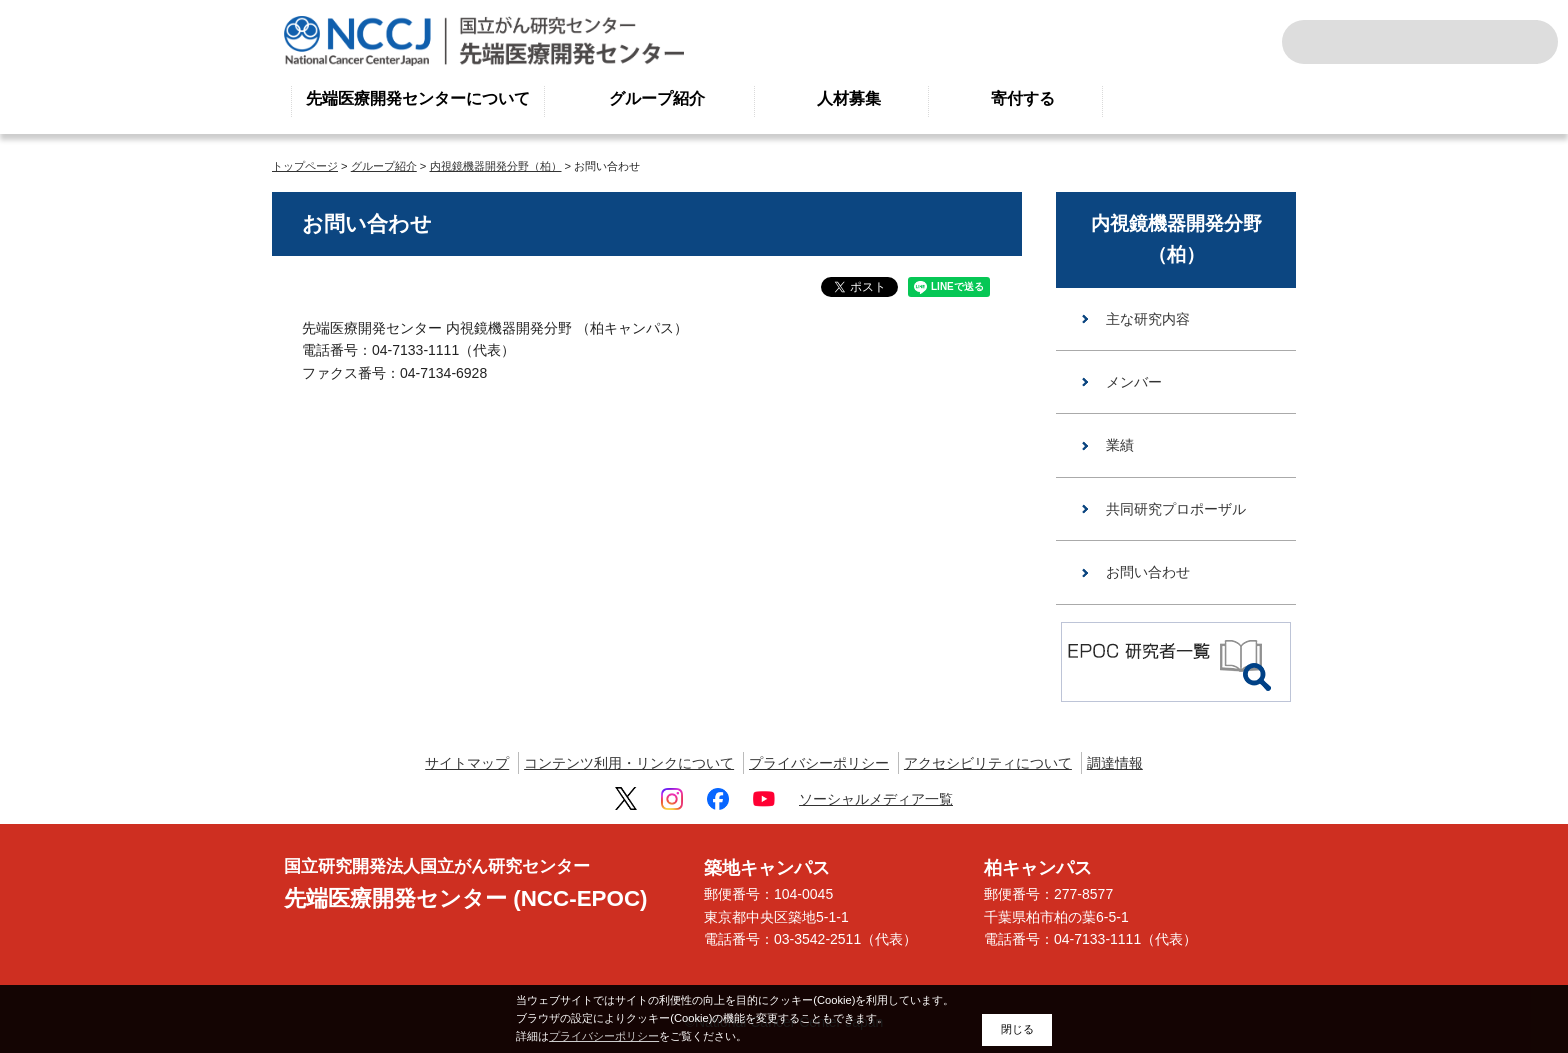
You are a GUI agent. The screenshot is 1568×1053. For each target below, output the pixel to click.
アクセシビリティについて (988, 763)
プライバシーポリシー (819, 763)
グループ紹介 (657, 98)
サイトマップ (467, 763)
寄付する (1023, 98)
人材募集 (849, 98)
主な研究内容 (1148, 319)
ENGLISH (1472, 42)
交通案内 (1516, 42)
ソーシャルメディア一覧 (876, 799)
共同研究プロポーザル (1176, 509)
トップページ (305, 166)
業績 (1120, 445)
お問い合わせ (1148, 572)
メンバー (1134, 382)
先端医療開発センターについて (418, 98)
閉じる (1017, 1029)
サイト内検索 (1324, 42)
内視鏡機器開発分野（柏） (496, 166)
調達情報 (1115, 763)
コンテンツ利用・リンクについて (629, 763)
